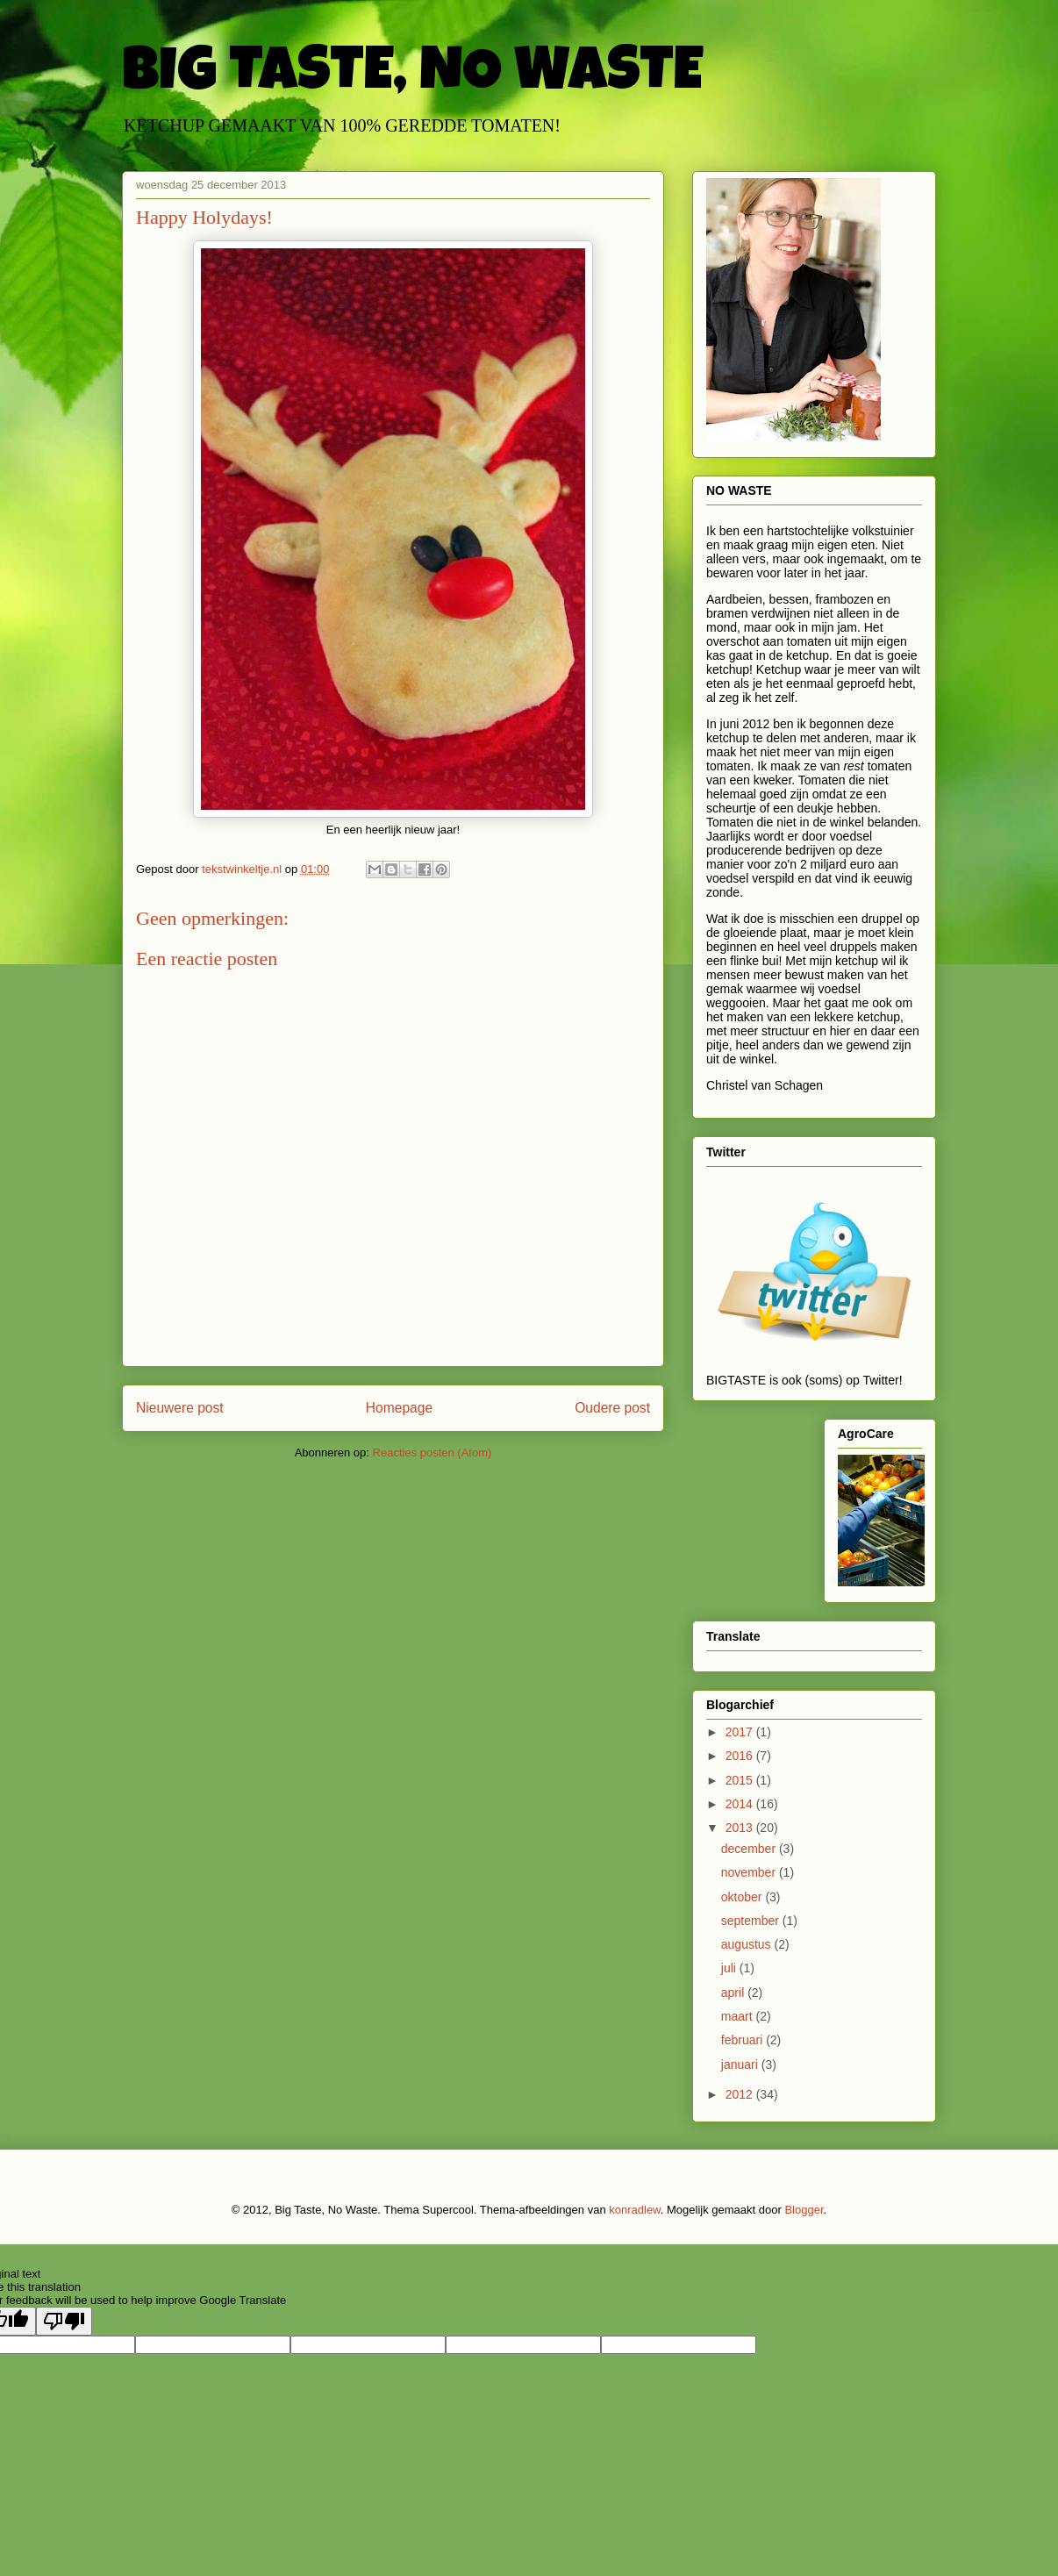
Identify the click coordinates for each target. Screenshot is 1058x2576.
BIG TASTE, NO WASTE (412, 76)
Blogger (803, 2209)
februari (743, 2040)
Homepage (399, 1407)
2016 (741, 1756)
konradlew (635, 2209)
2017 (741, 1732)
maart (738, 2016)
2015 (741, 1780)
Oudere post (612, 1407)
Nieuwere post (180, 1407)
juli (730, 1968)
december (750, 1849)
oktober (743, 1897)
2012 (741, 2094)
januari (741, 2064)
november (750, 1872)
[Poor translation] (64, 2321)
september (752, 1921)
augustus (748, 1944)
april (734, 1993)
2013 (741, 1828)
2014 (741, 1804)
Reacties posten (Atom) (432, 1452)
